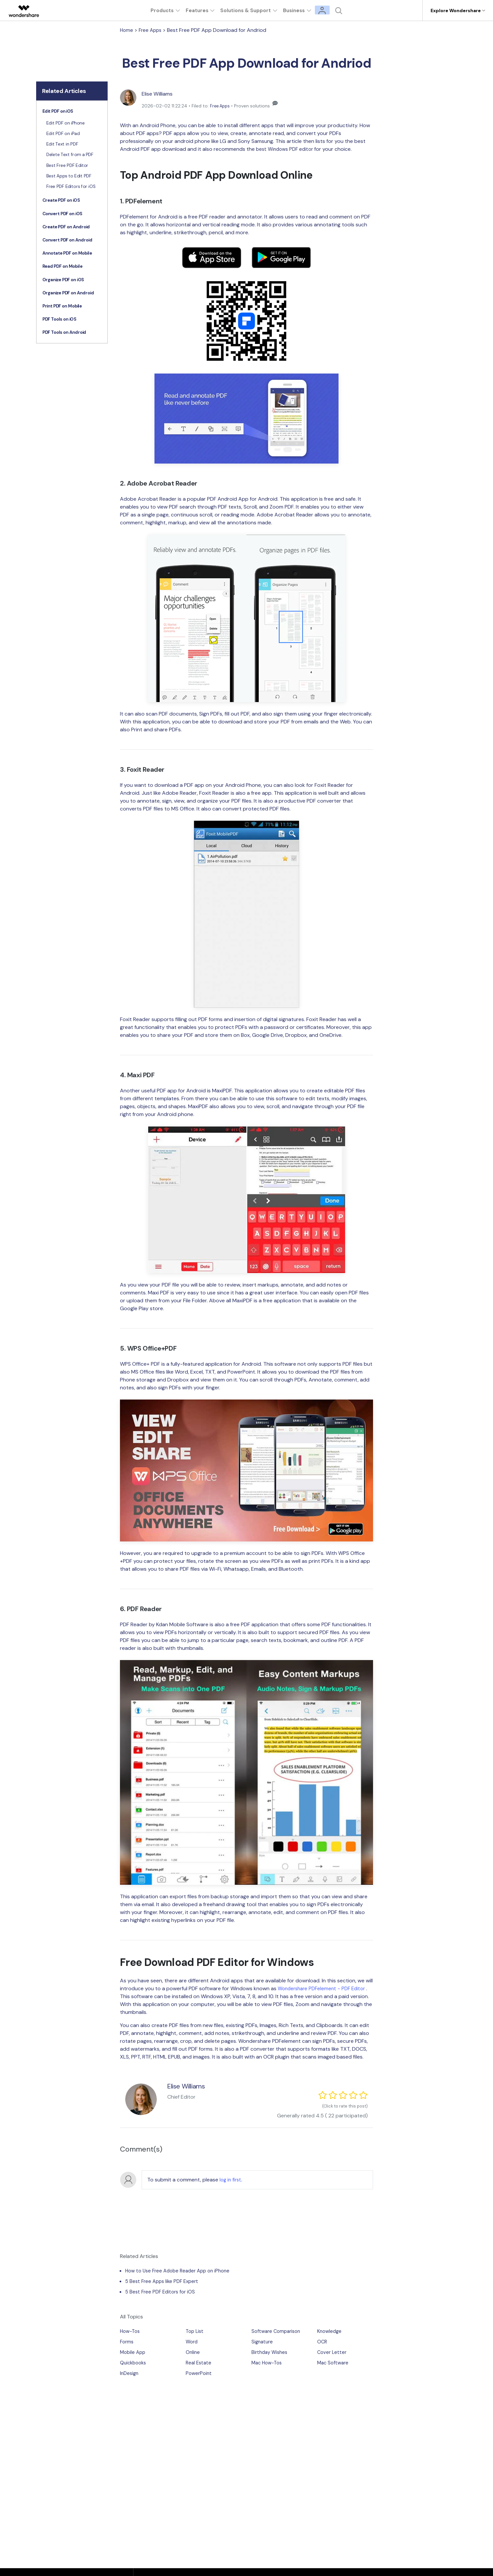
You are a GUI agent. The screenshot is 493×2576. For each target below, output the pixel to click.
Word (192, 2342)
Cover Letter (332, 2353)
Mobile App (133, 2353)
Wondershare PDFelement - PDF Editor (324, 1988)
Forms (127, 2342)
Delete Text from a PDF (69, 155)
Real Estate (199, 2363)
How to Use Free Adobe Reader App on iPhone (181, 2271)
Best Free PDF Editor (67, 165)
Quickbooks (134, 2363)
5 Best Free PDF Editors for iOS (162, 2292)
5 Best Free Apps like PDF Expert (164, 2282)
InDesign (130, 2374)
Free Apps (151, 30)
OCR (322, 2342)
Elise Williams (160, 94)
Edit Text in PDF (62, 144)
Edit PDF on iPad (63, 134)
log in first (230, 2180)
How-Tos (131, 2332)
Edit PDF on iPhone (65, 123)
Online (193, 2353)
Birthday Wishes (270, 2353)
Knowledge (330, 2332)
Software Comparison (277, 2332)
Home (127, 30)
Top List (195, 2332)
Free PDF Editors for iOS (71, 187)
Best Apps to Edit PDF (68, 176)
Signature (262, 2342)
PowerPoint (199, 2374)
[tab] (71, 112)
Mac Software (334, 2363)
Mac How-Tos (268, 2363)
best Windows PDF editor (286, 149)
